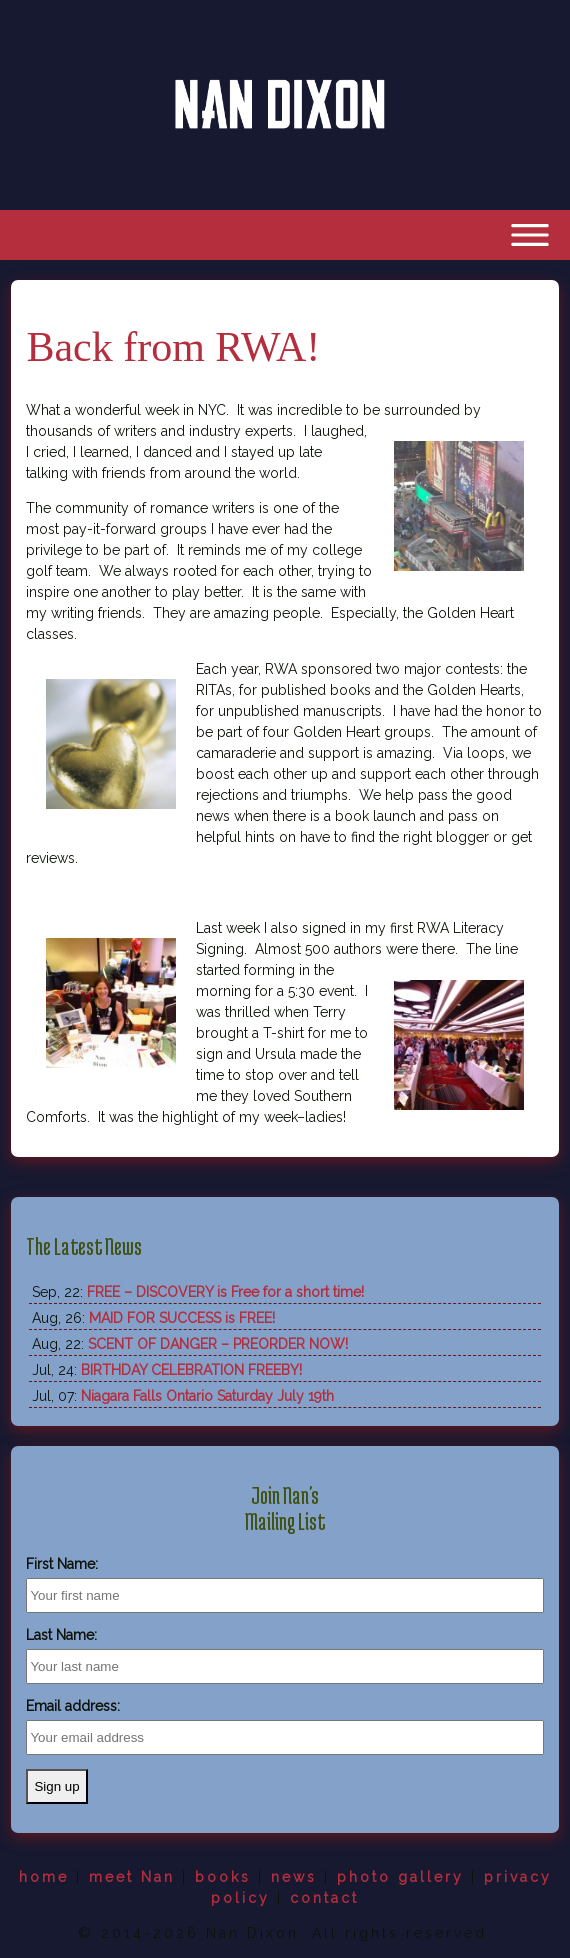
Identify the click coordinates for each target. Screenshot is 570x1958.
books (223, 1877)
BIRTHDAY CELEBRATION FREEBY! (191, 1370)
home (44, 1877)
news (294, 1877)
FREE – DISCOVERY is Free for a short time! (225, 1292)
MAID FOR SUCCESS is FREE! (182, 1318)
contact (324, 1898)
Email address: (73, 1706)
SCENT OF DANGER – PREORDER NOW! (218, 1344)
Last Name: (61, 1635)
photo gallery (400, 1877)
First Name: (62, 1564)
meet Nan (132, 1877)
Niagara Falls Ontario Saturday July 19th (207, 1396)
